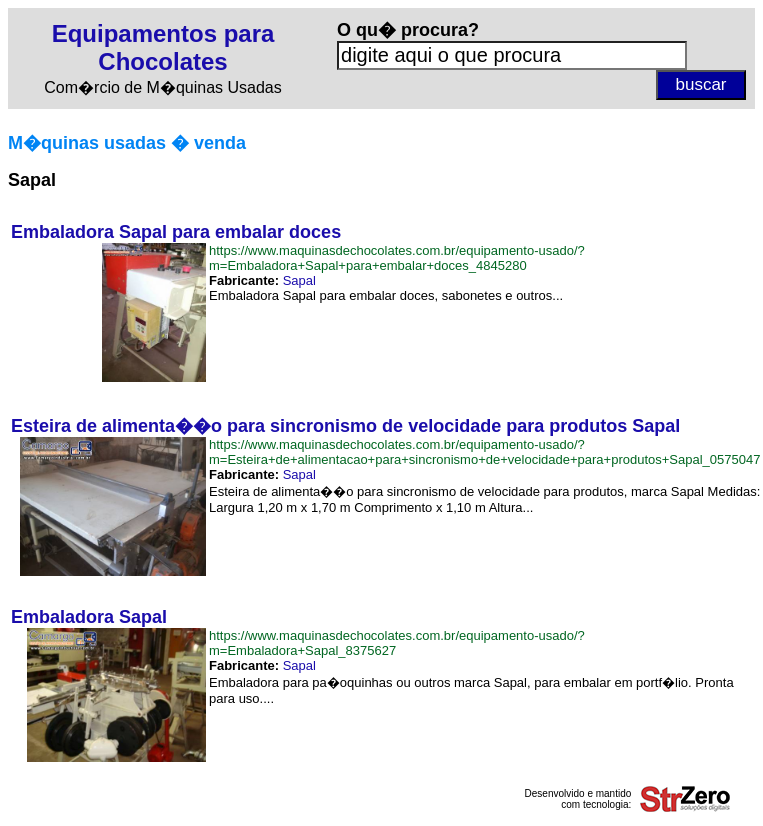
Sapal (299, 280)
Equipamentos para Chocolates (163, 47)
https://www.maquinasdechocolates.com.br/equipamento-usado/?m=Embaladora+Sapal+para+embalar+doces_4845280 (397, 258)
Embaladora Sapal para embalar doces (176, 232)
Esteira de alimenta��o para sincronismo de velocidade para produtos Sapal (345, 426)
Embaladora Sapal (89, 617)
